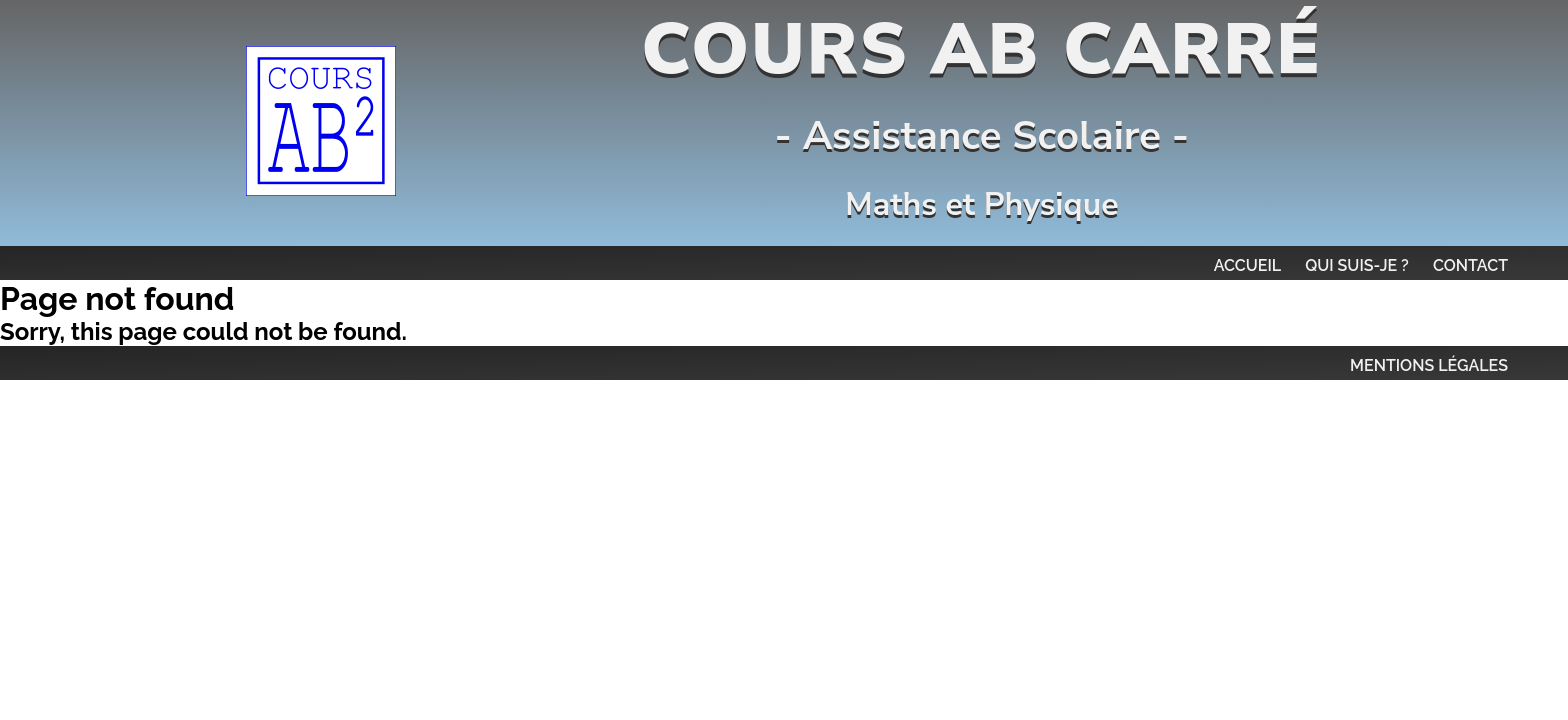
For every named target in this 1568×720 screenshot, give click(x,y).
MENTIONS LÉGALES (1429, 365)
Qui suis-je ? (1357, 265)
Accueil (1248, 265)
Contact (1470, 265)
